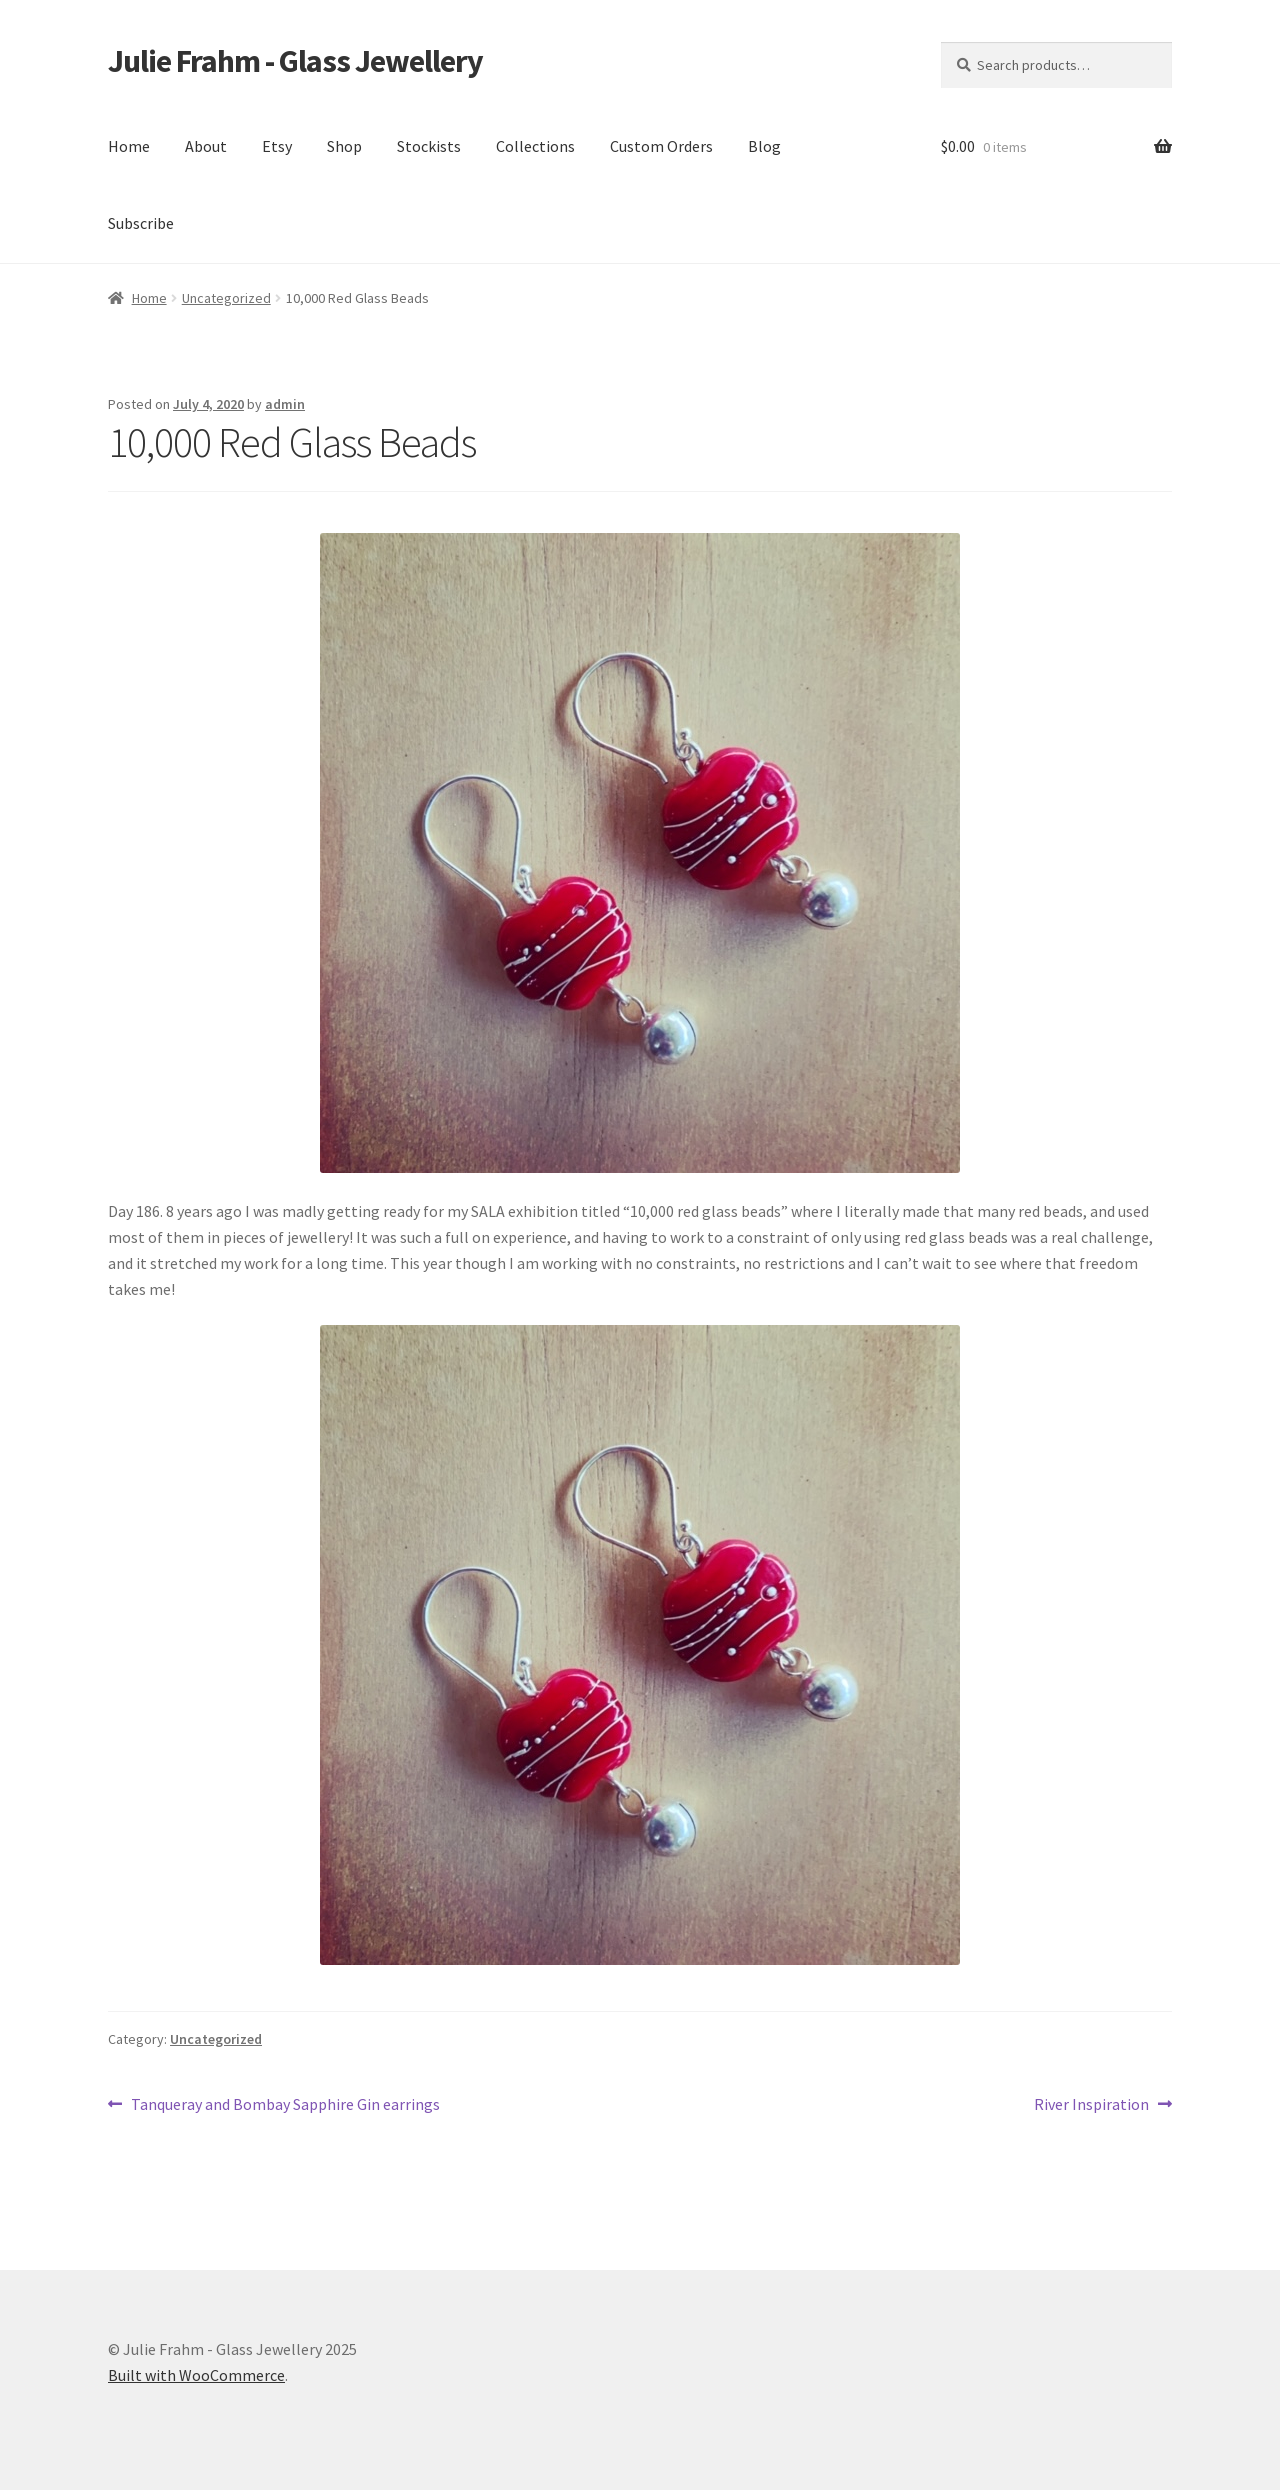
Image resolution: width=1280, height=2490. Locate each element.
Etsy (277, 146)
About (206, 146)
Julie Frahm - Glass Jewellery (295, 61)
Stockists (429, 146)
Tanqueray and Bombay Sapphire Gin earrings (285, 2105)
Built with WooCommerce (196, 2375)
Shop (344, 146)
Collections (535, 146)
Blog (764, 146)
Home (129, 146)
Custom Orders (661, 146)
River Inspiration (1091, 2105)
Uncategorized (226, 298)
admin (285, 404)
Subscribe (141, 223)
